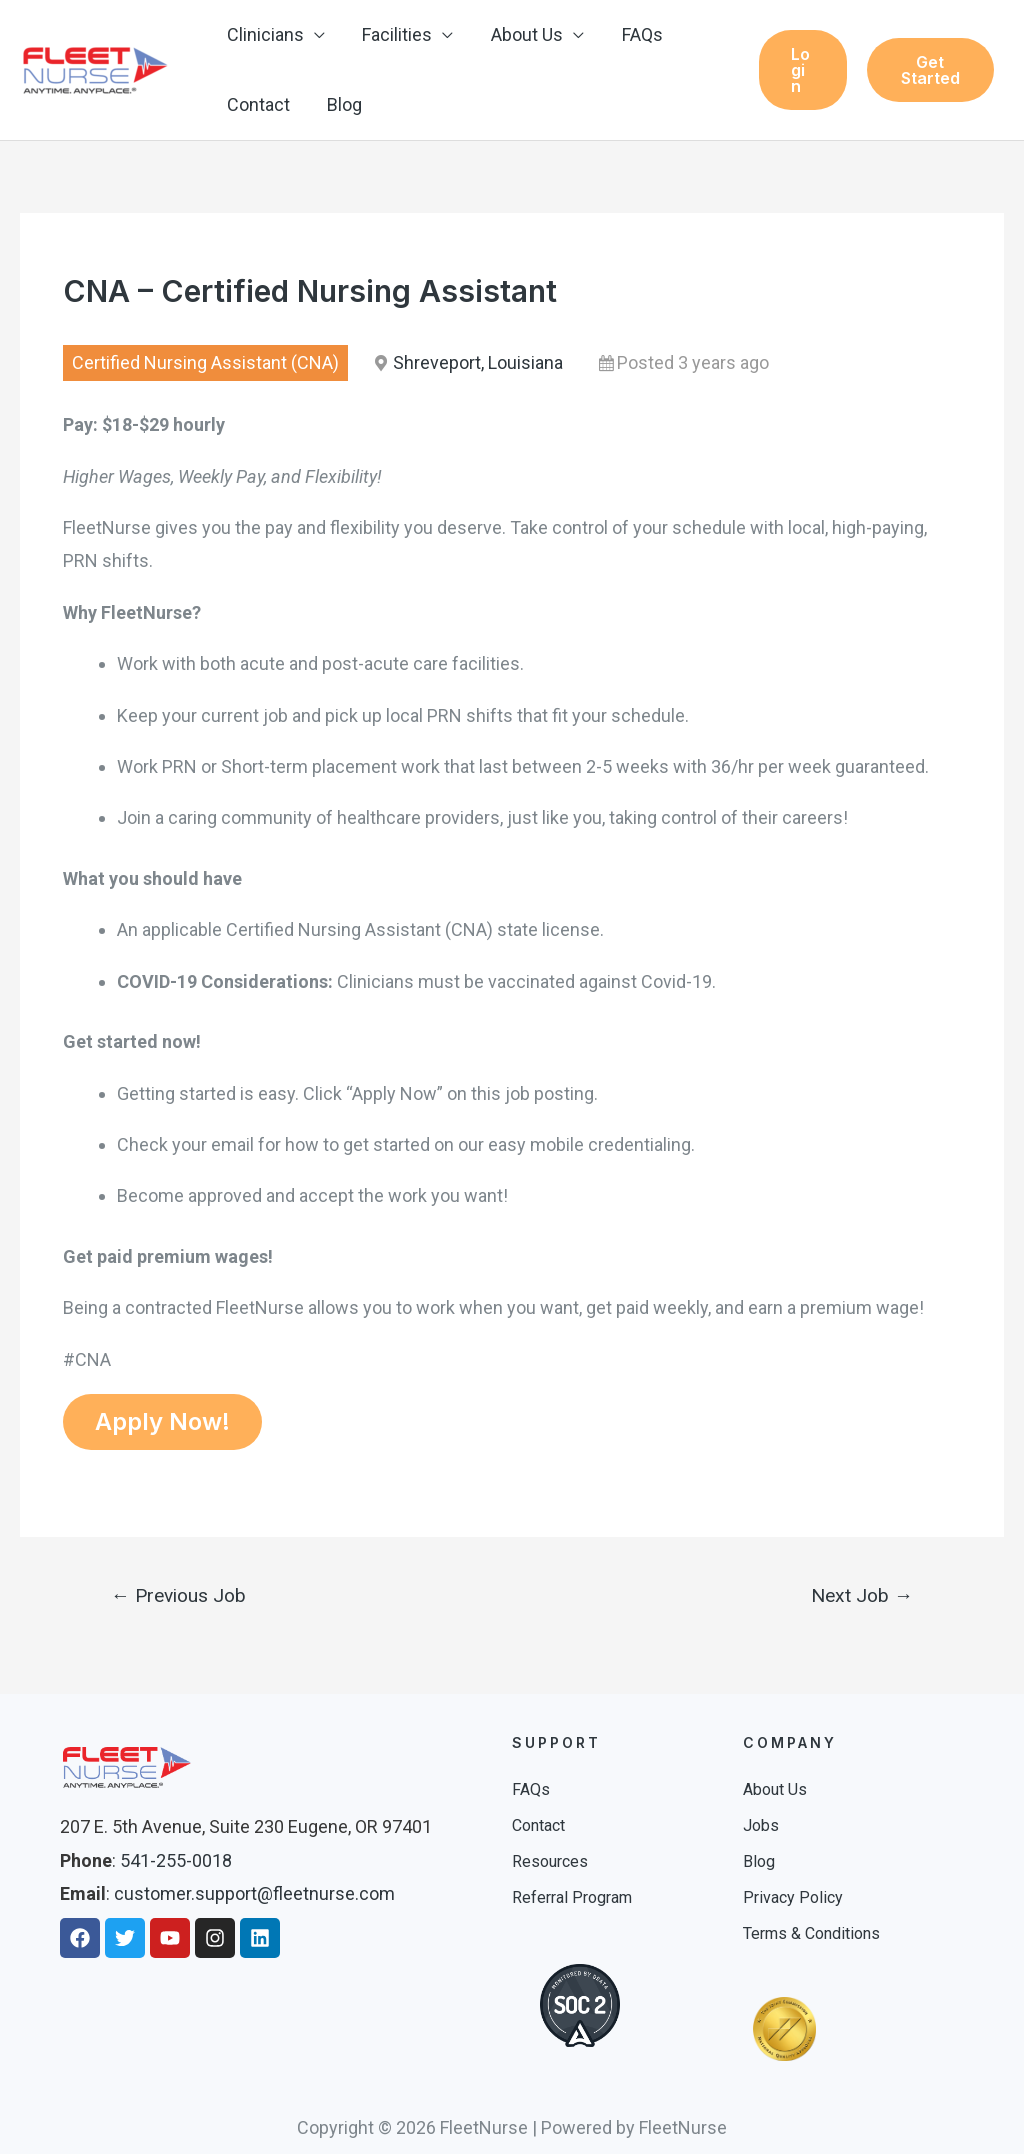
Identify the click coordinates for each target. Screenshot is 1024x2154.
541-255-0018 (176, 1860)
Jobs (761, 1825)
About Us (523, 34)
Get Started (929, 70)
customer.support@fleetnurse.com (254, 1893)
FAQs (636, 34)
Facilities (395, 34)
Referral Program (572, 1897)
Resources (550, 1861)
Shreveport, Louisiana (478, 362)
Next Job (862, 1595)
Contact (257, 104)
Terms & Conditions (811, 1933)
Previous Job (178, 1595)
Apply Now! (162, 1421)
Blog (342, 104)
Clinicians (264, 34)
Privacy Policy (793, 1897)
